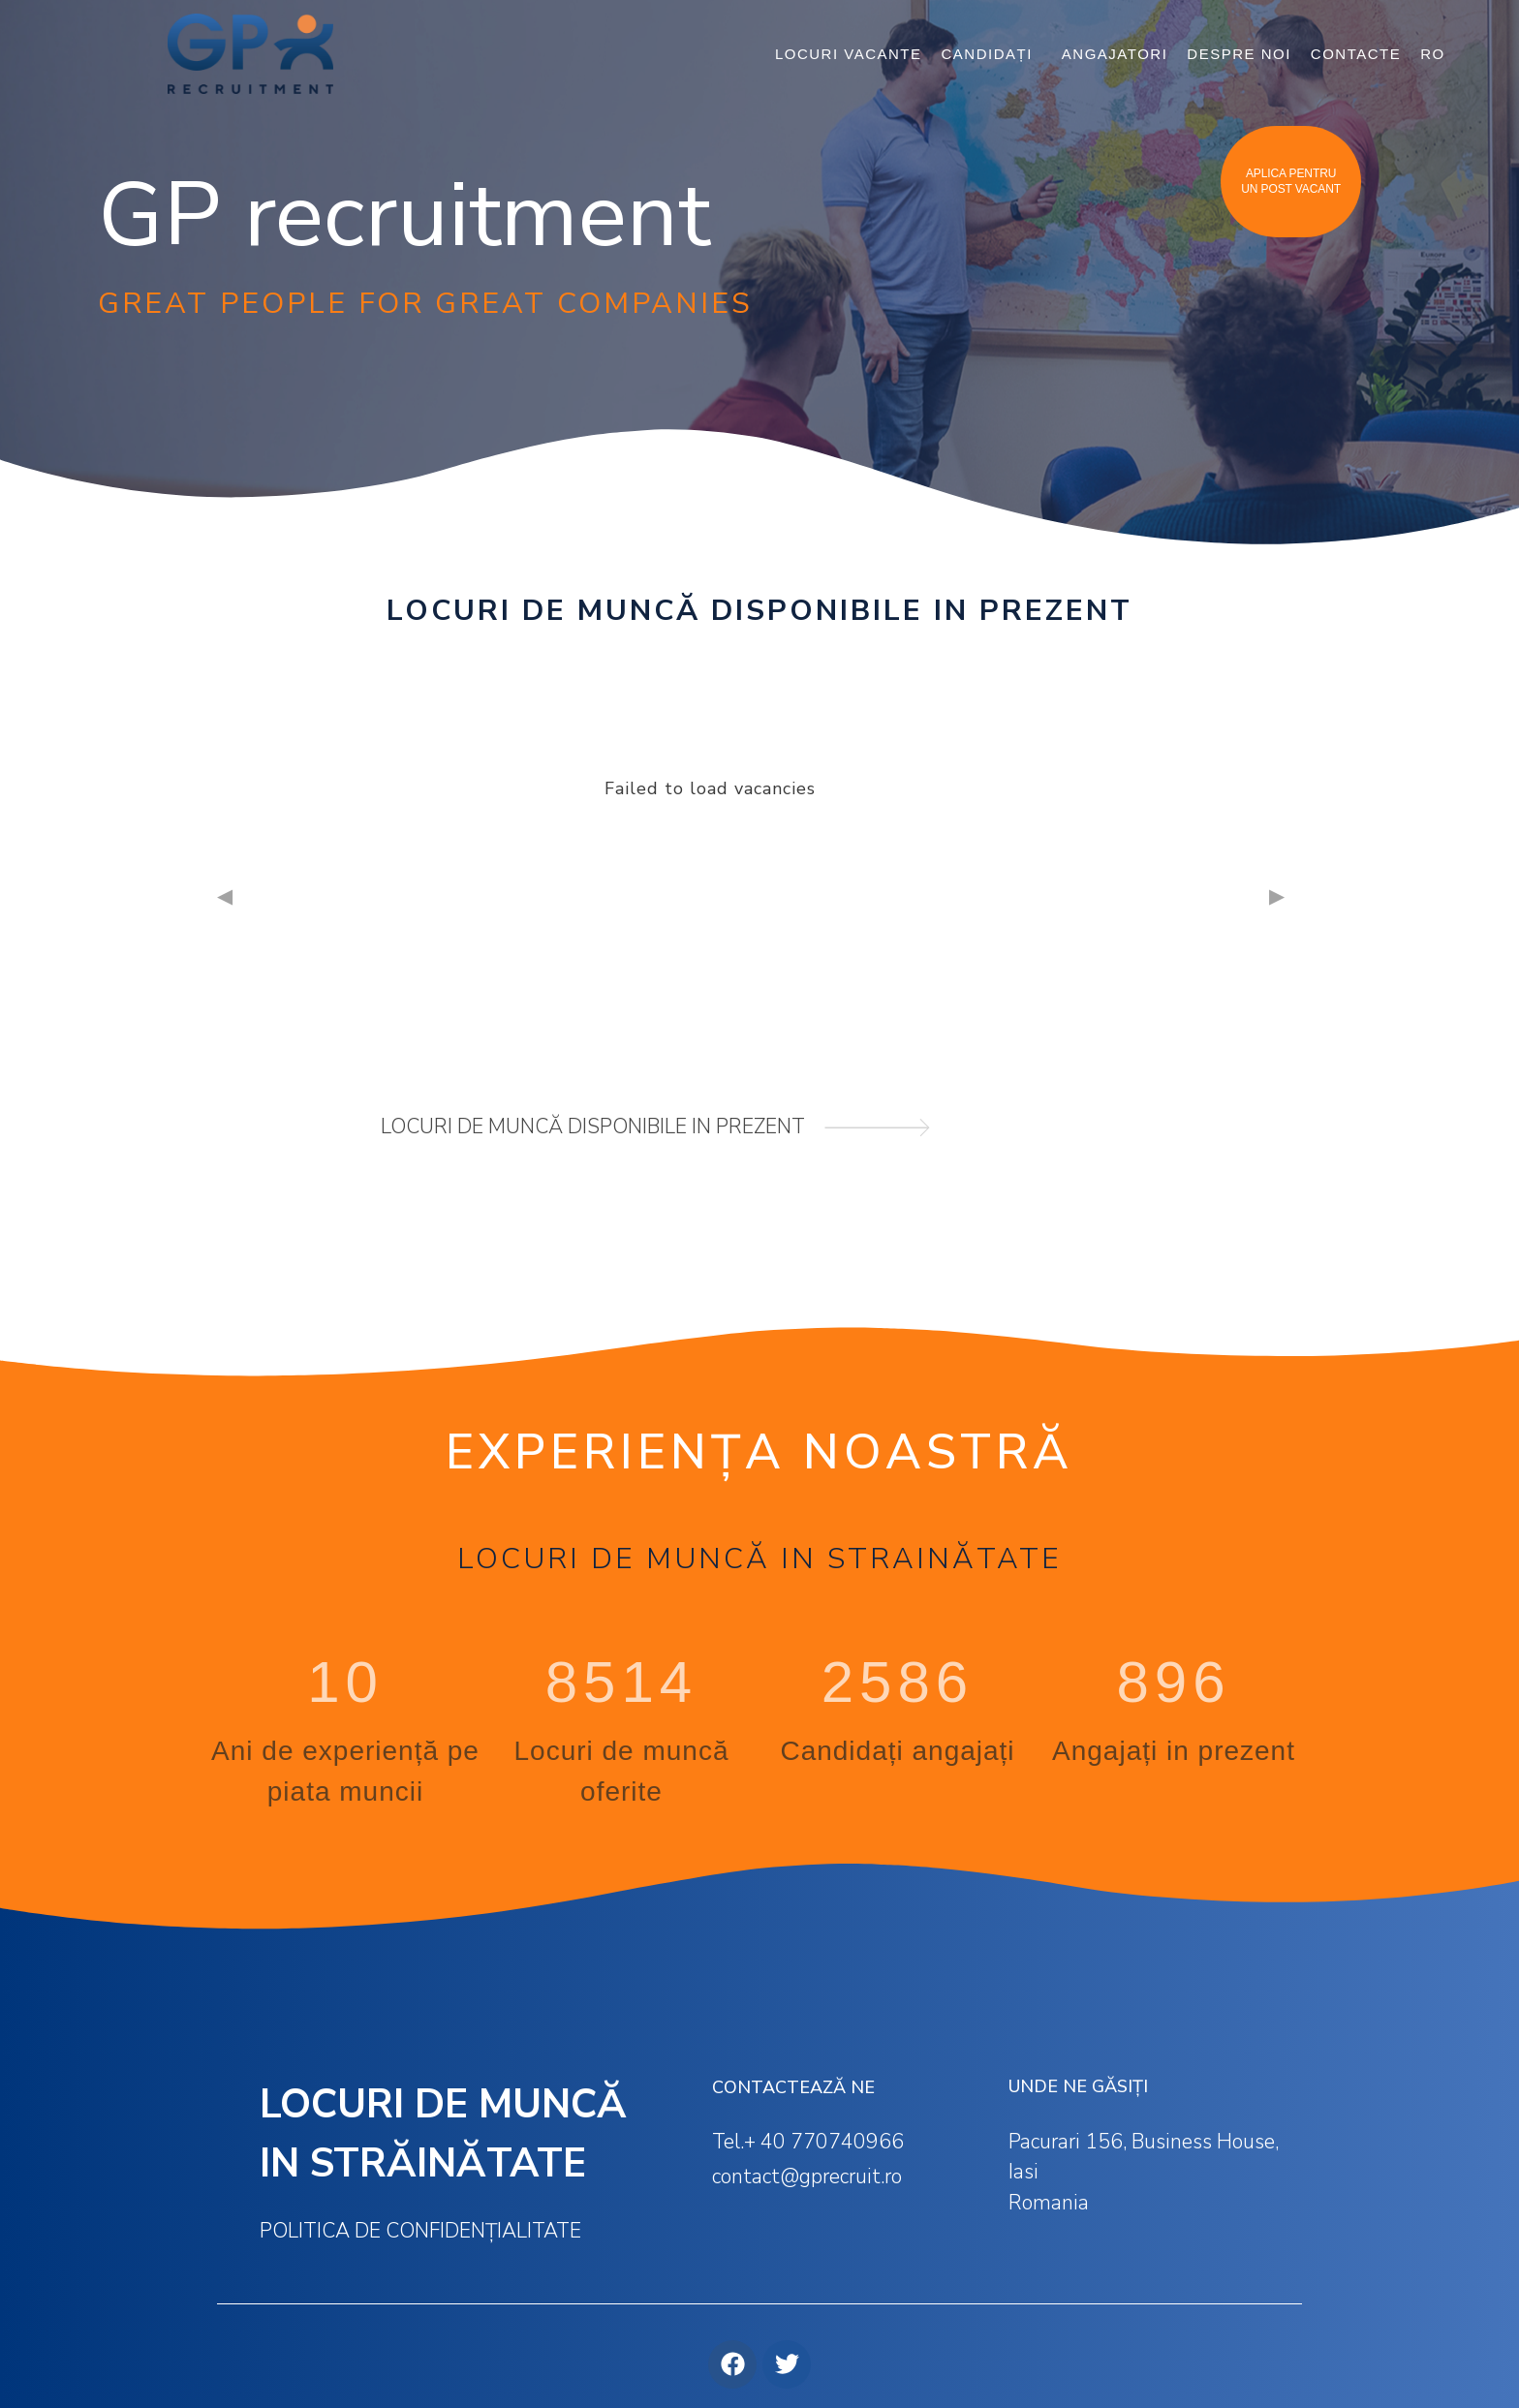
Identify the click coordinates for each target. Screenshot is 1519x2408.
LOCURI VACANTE (848, 54)
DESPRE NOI (1239, 54)
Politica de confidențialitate (420, 2230)
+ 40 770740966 (824, 2141)
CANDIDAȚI (992, 54)
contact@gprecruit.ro (807, 2176)
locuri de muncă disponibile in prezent (593, 1126)
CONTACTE (1356, 54)
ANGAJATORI (1114, 54)
